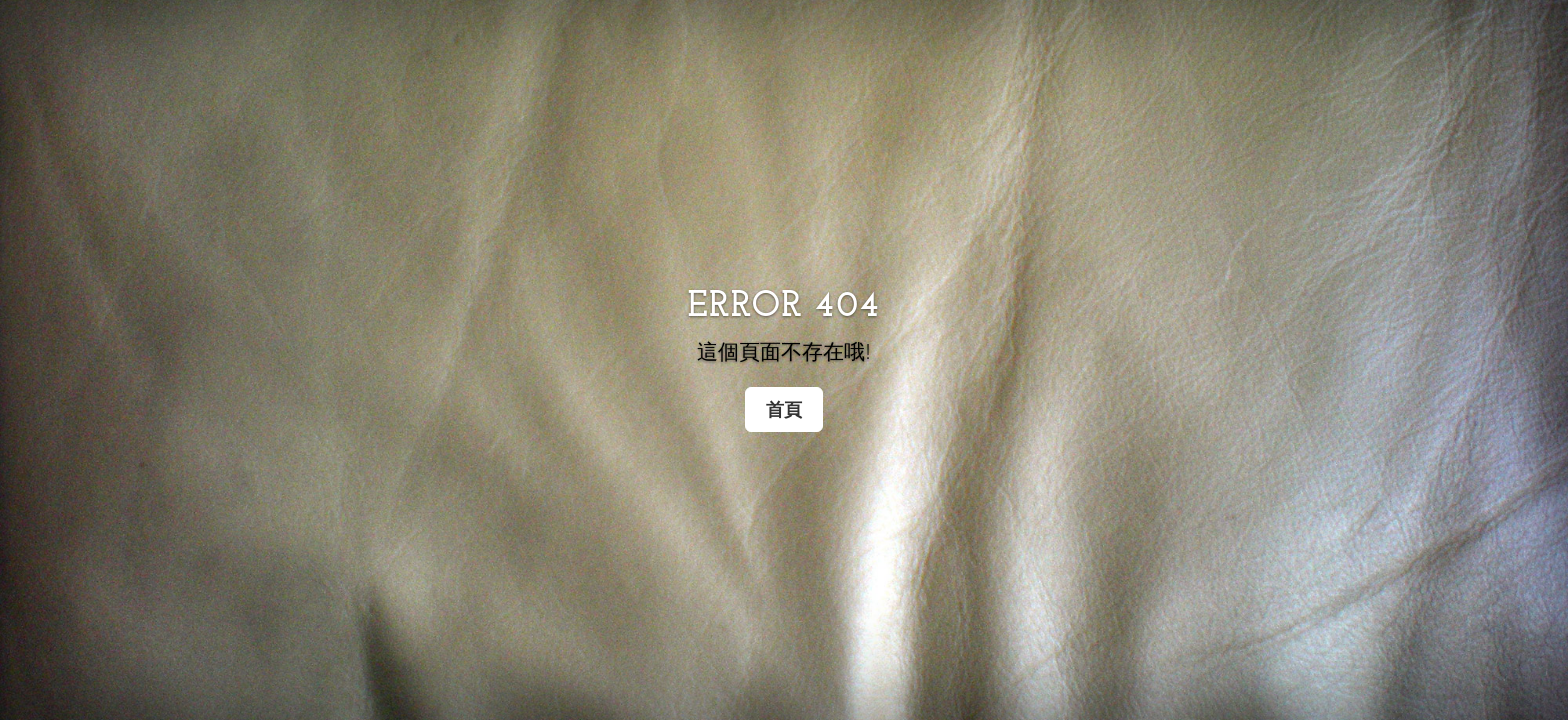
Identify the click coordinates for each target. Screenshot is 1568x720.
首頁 (784, 409)
